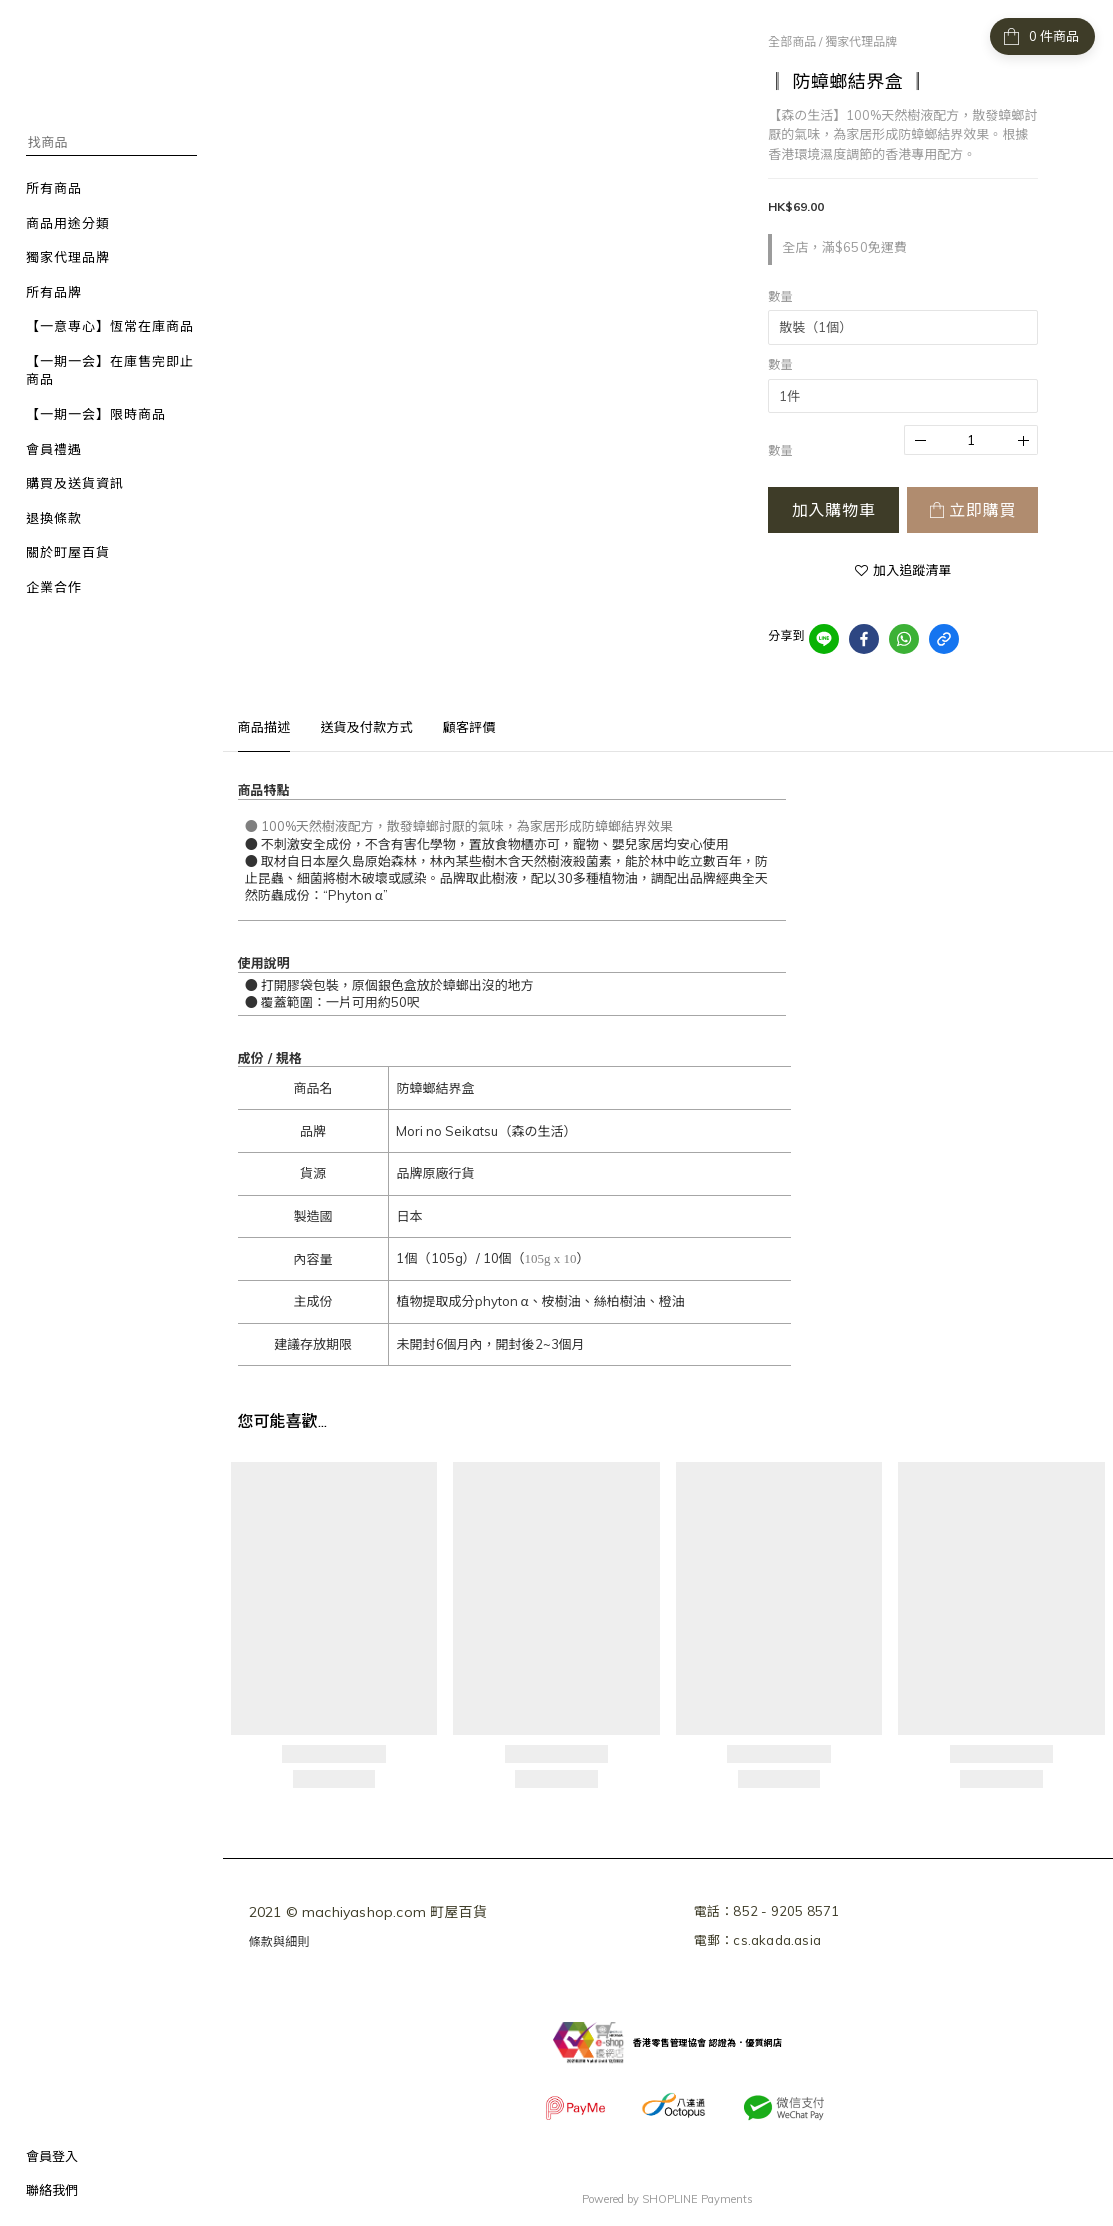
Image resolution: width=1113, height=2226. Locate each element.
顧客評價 (469, 727)
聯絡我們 (52, 2190)
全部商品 (792, 41)
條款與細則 (279, 1941)
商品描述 (264, 727)
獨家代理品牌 (861, 41)
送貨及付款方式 (366, 727)
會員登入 (52, 2156)
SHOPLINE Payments (697, 2199)
